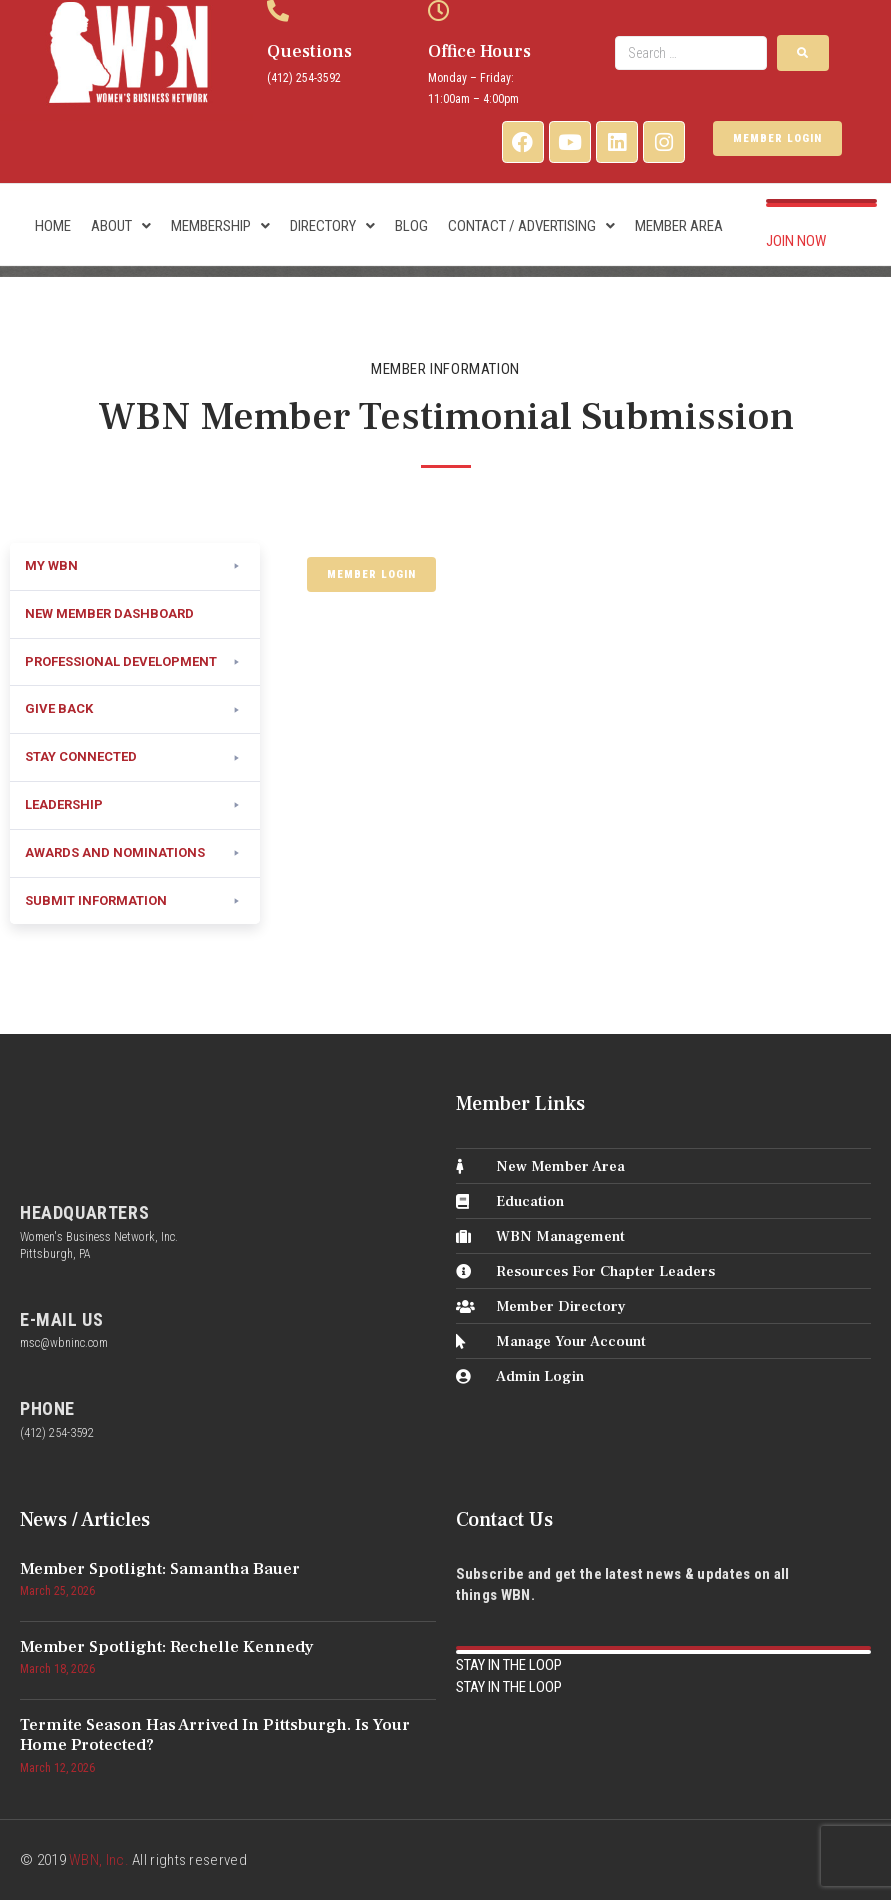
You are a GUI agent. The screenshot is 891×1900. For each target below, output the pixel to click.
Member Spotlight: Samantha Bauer (160, 1569)
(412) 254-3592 (304, 78)
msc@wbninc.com (64, 1343)
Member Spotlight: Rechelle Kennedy (167, 1647)
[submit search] (803, 53)
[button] (135, 567)
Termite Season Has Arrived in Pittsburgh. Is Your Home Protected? (215, 1735)
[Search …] (691, 53)
